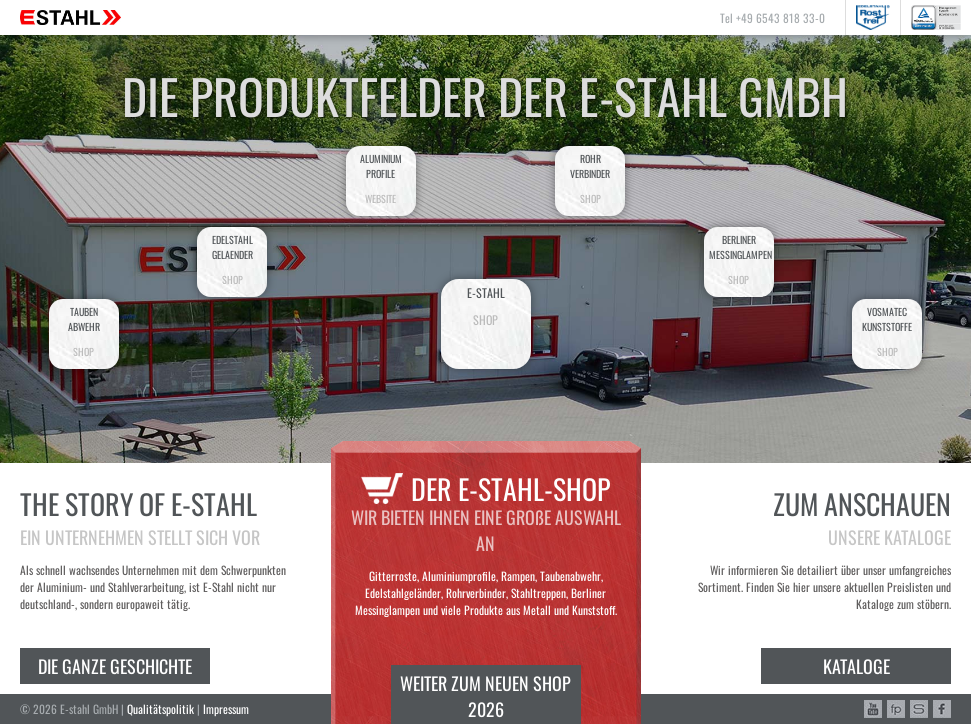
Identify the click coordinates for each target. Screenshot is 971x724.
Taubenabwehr (84, 331)
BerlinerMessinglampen (740, 259)
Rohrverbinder (590, 178)
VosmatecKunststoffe (887, 331)
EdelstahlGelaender (232, 259)
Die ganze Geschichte (115, 666)
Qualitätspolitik (160, 708)
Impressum (226, 708)
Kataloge (856, 666)
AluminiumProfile (381, 178)
